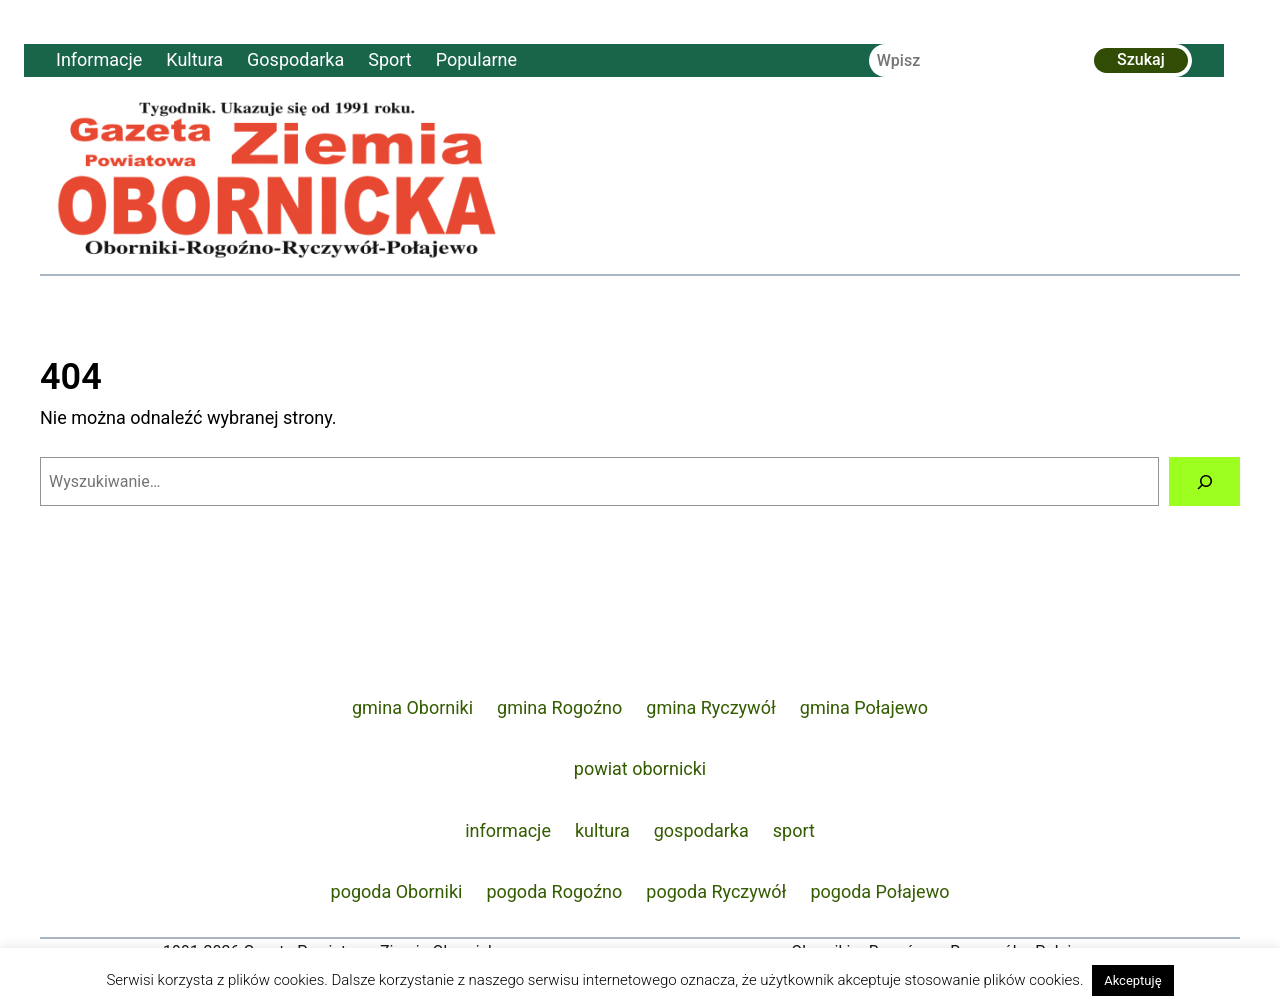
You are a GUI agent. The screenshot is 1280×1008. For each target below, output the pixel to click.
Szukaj (1141, 59)
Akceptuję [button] (1132, 980)
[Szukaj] (1204, 481)
